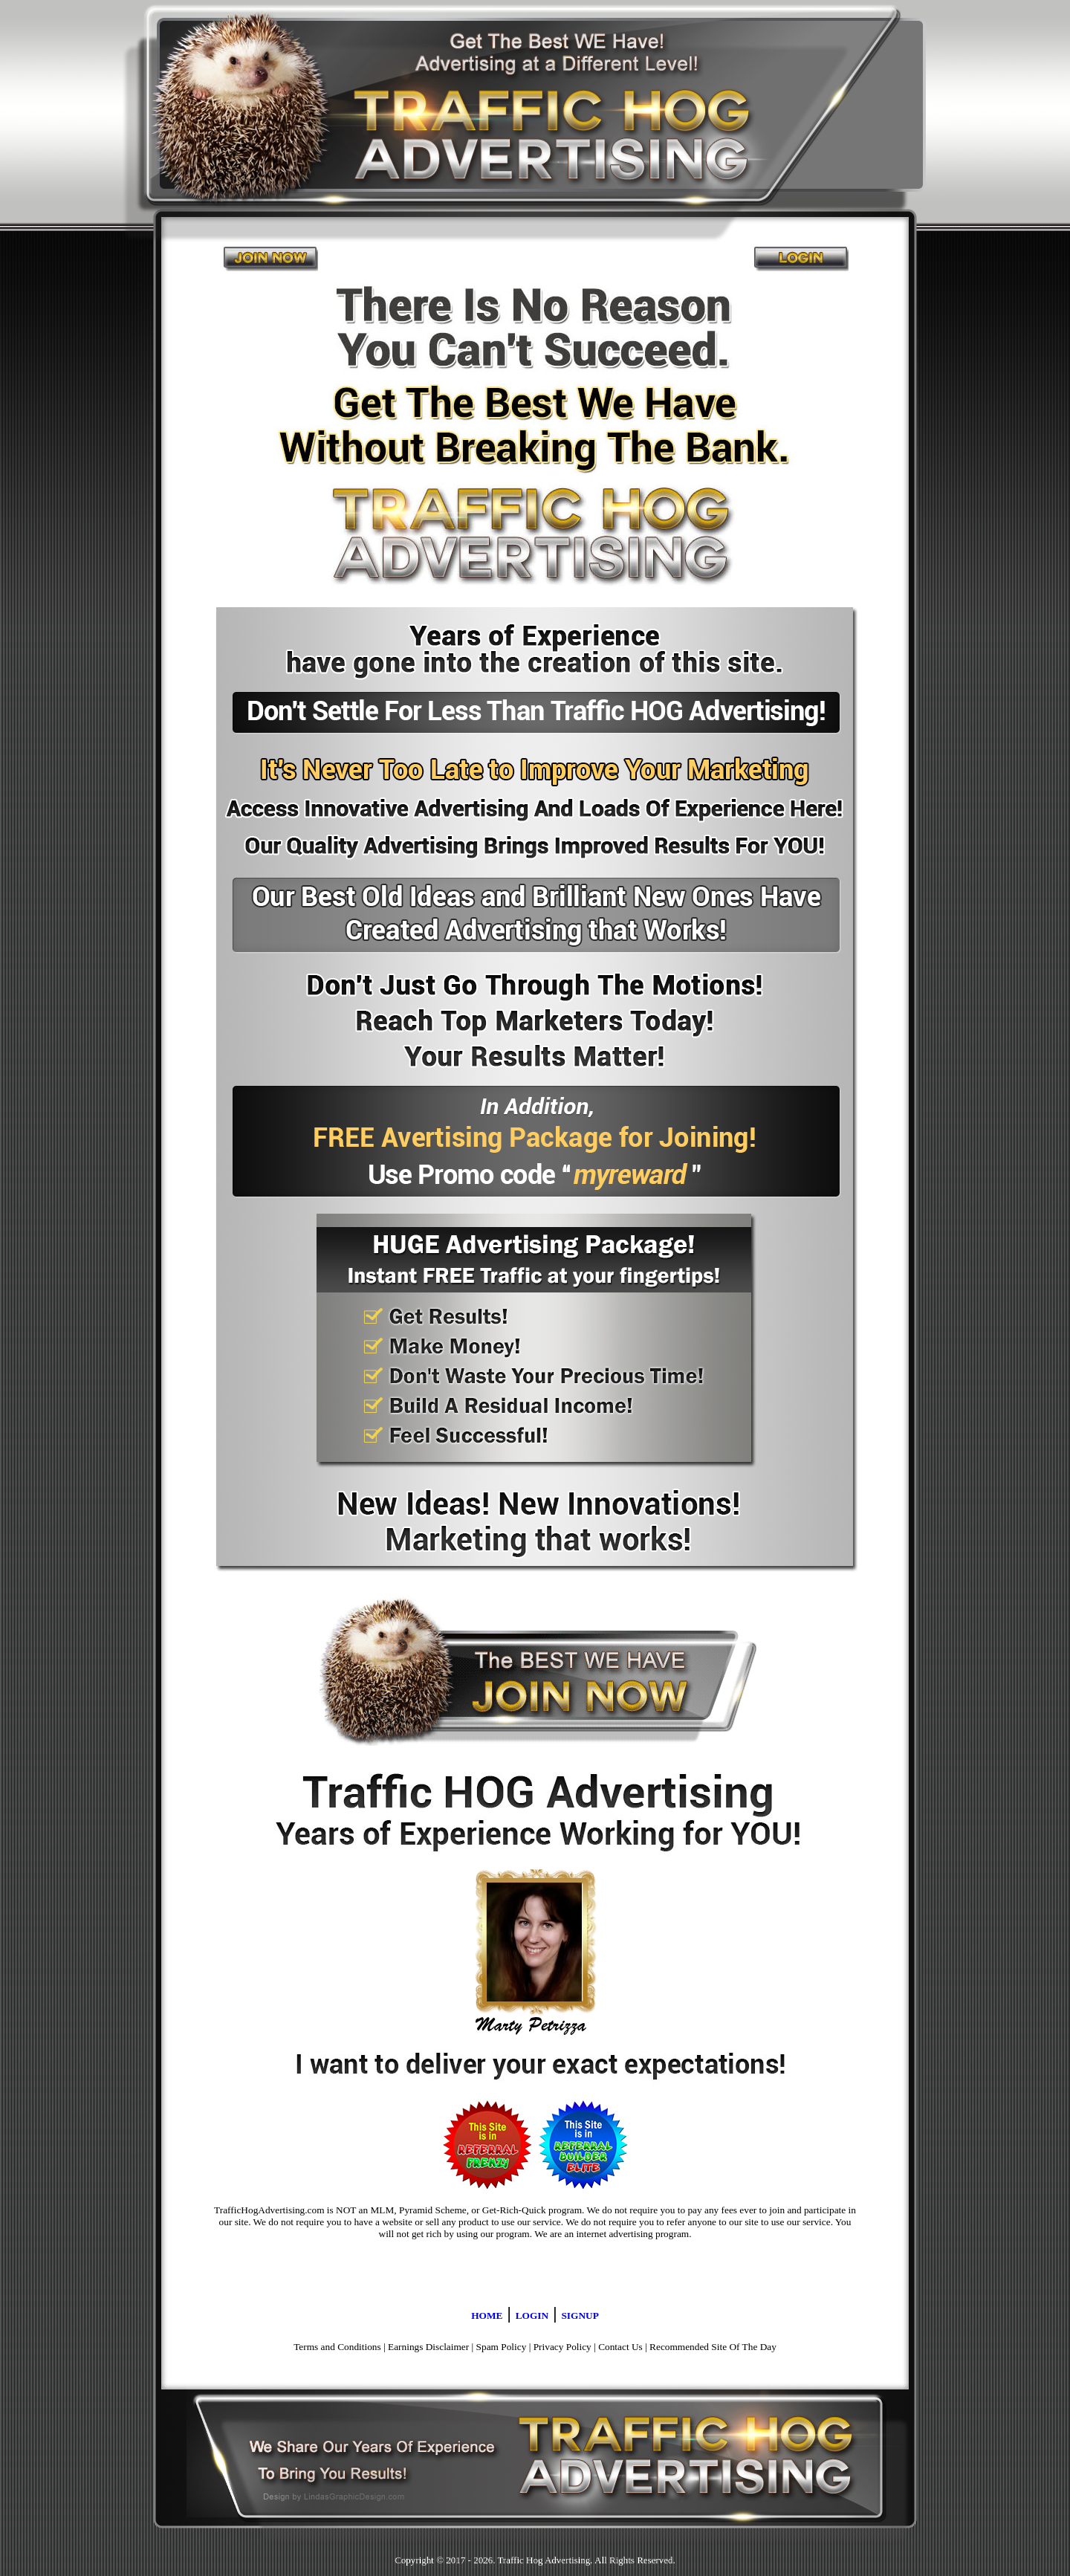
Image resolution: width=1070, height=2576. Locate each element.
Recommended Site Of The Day (712, 2346)
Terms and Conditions (337, 2346)
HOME (486, 2315)
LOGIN (532, 2315)
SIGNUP (579, 2315)
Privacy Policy (562, 2346)
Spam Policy (501, 2346)
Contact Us (620, 2346)
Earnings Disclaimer (428, 2346)
